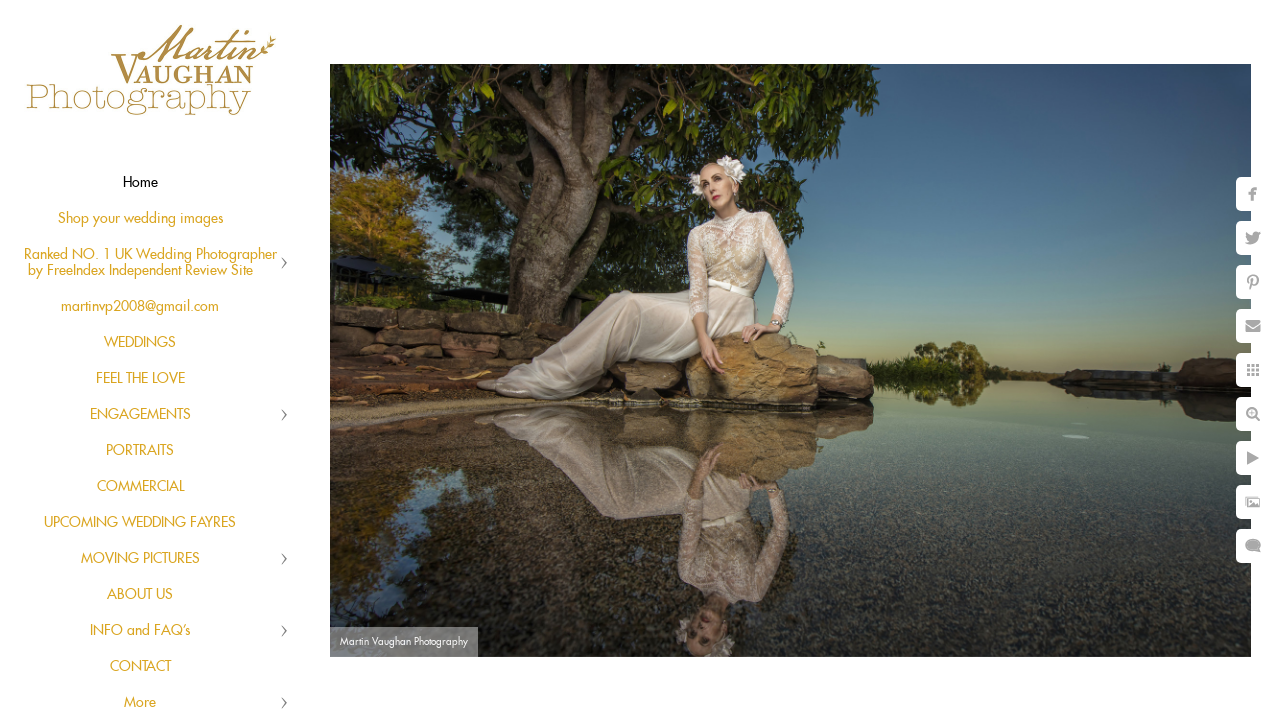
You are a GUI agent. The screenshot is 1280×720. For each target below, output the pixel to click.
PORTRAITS (140, 451)
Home (140, 183)
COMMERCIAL (140, 487)
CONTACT (140, 667)
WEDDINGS (140, 343)
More (140, 703)
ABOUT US (140, 595)
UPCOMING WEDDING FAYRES (140, 523)
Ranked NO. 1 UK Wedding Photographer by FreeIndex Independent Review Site (150, 263)
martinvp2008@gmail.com (140, 307)
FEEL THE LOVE (140, 379)
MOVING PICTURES (140, 559)
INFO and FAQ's (140, 631)
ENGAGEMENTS (140, 415)
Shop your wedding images (140, 219)
